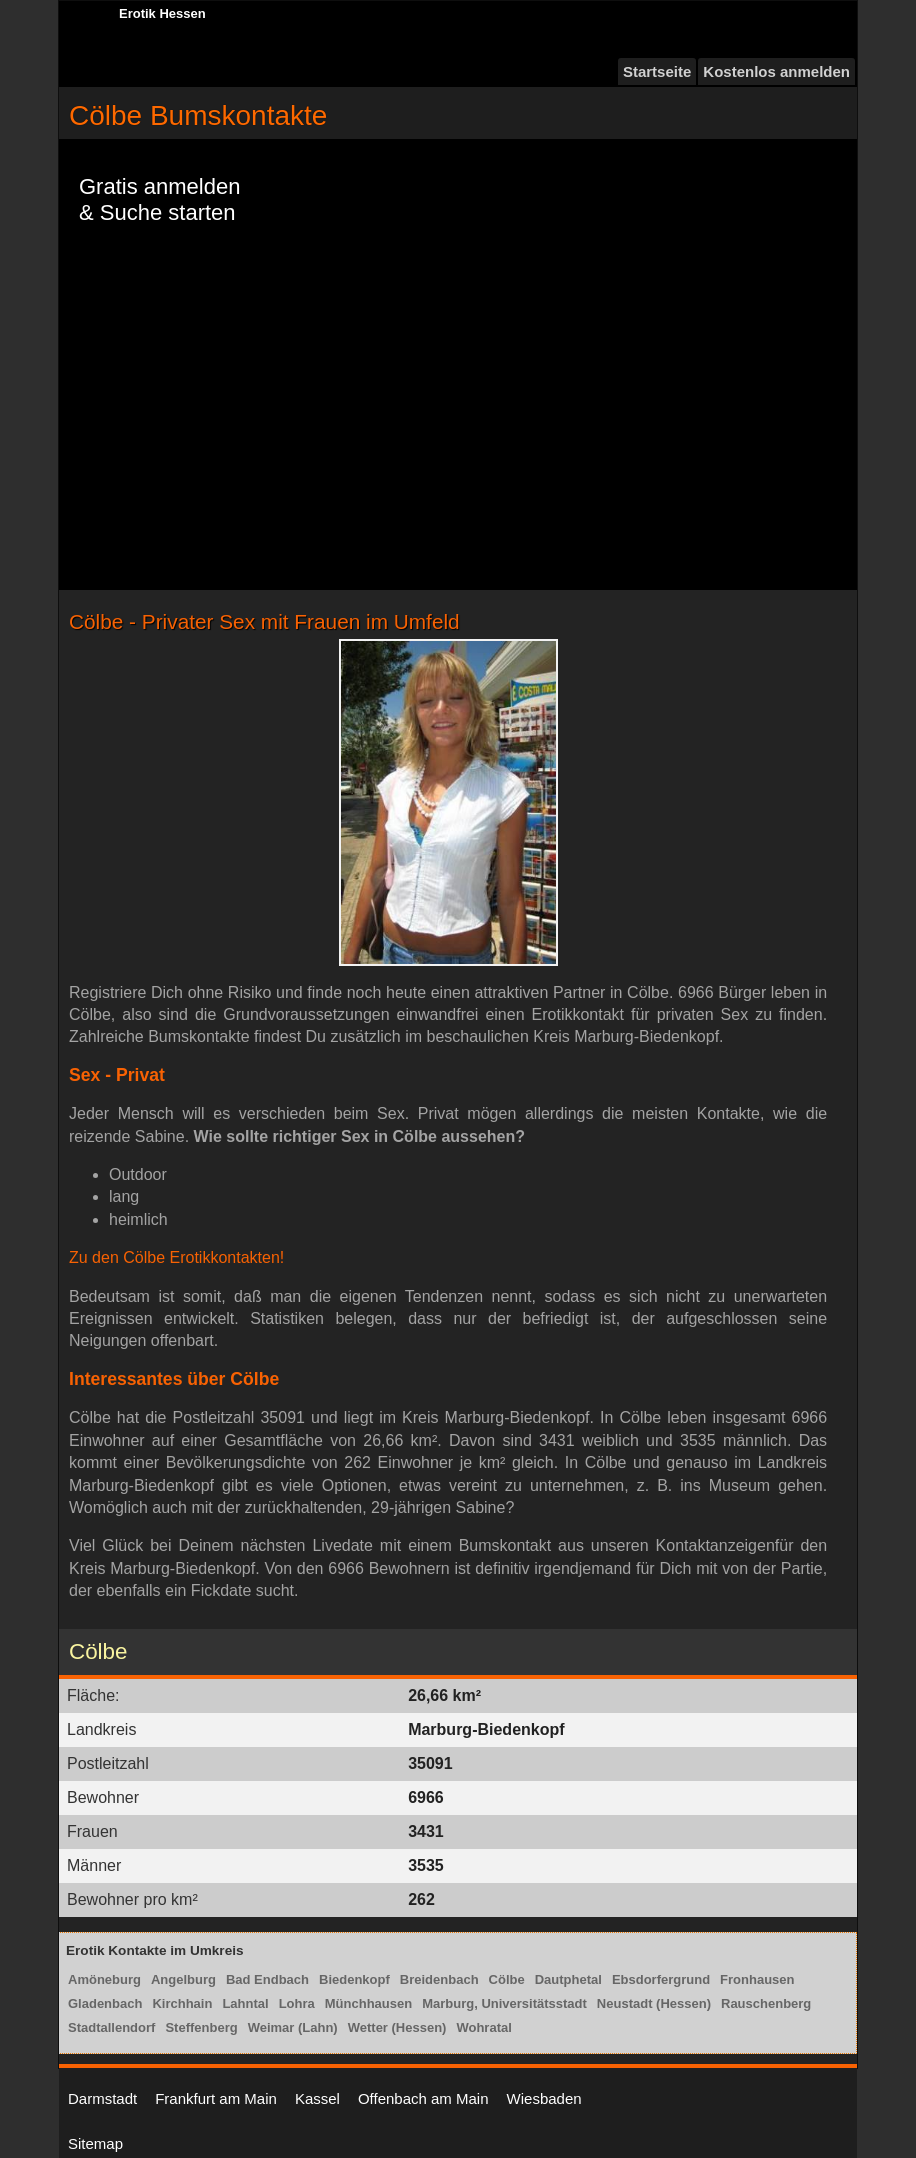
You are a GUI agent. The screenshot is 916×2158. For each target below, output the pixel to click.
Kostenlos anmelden (776, 71)
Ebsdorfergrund (661, 1979)
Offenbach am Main (423, 2098)
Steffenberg (201, 2027)
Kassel (317, 2098)
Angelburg (183, 1979)
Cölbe (507, 1979)
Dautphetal (568, 1979)
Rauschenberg (766, 2003)
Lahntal (245, 2003)
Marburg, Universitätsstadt (504, 2003)
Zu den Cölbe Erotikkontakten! (176, 1257)
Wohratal (483, 2027)
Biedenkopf (354, 1979)
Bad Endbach (267, 1979)
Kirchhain (182, 2003)
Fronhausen (757, 1979)
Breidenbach (439, 1979)
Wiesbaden (544, 2098)
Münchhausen (368, 2003)
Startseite (657, 71)
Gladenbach (105, 2003)
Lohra (297, 2003)
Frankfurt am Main (216, 2098)
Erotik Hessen (162, 13)
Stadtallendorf (111, 2027)
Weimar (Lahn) (293, 2027)
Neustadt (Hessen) (654, 2003)
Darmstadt (102, 2098)
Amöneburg (104, 1979)
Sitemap (95, 2143)
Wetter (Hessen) (397, 2027)
